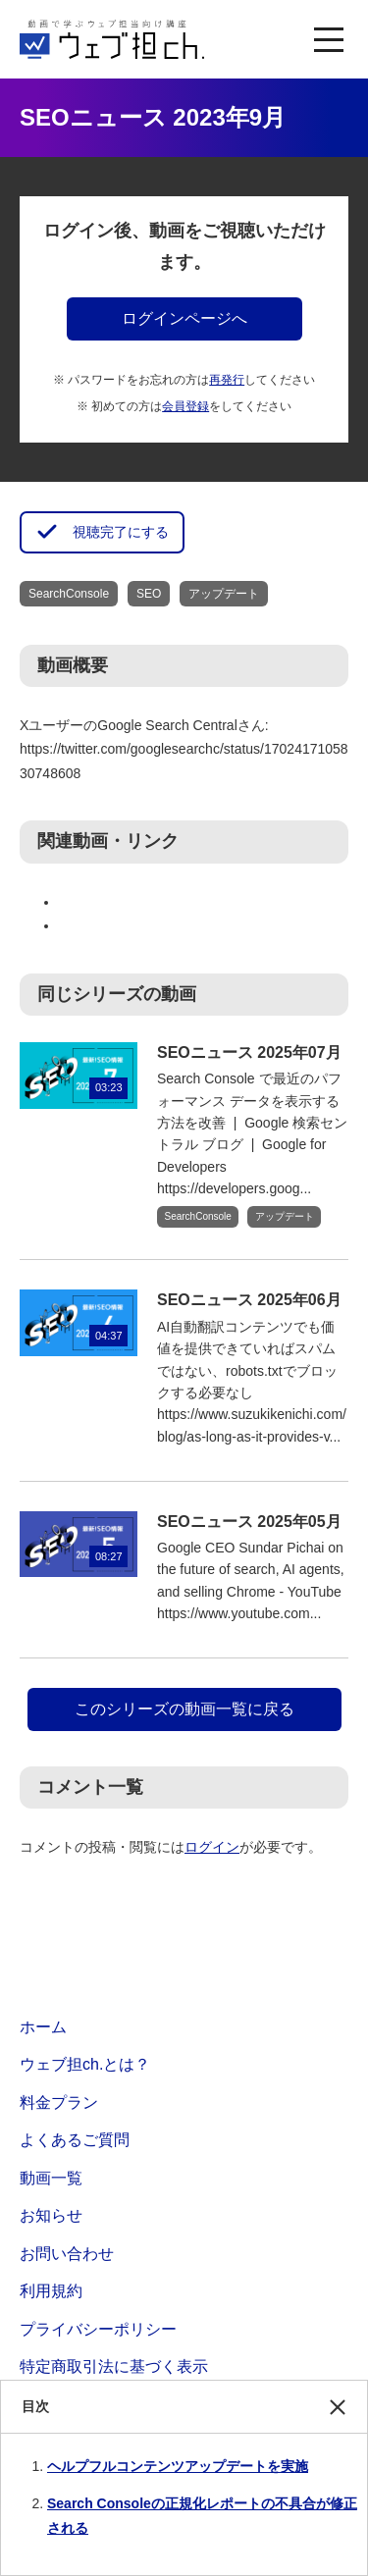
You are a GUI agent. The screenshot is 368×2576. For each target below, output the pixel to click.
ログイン (211, 1847)
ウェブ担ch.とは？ (85, 2064)
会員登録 (185, 406)
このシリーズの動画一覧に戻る (184, 1709)
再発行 (226, 380)
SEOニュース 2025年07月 (249, 1052)
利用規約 (51, 2291)
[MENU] (328, 39)
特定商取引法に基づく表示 (114, 2366)
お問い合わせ (67, 2253)
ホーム (43, 2027)
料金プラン (59, 2102)
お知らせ (51, 2215)
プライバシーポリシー (98, 2329)
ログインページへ (184, 318)
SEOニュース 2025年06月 (249, 1299)
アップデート (223, 594)
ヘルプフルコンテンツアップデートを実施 (177, 2466)
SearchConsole (68, 594)
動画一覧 (51, 2178)
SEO (148, 594)
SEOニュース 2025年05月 (249, 1521)
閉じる (337, 2416)
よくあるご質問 (75, 2139)
